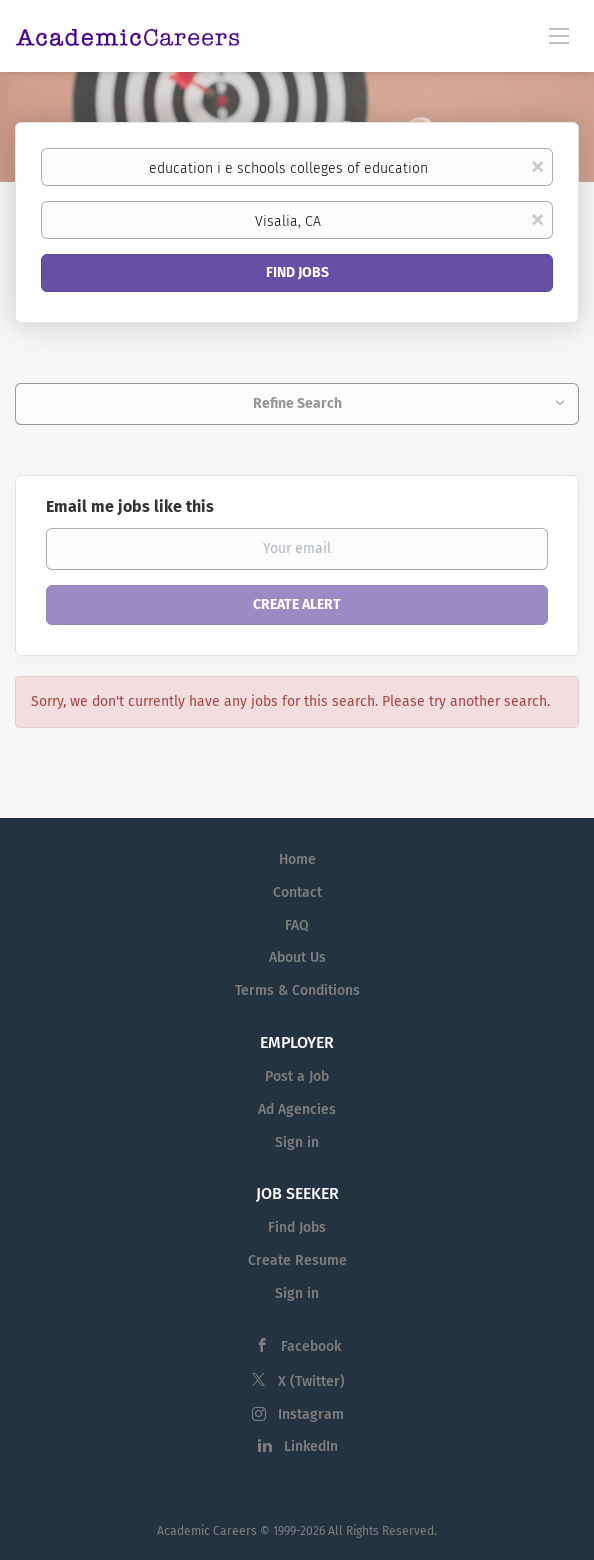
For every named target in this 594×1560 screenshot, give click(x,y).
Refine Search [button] (297, 403)
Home (297, 859)
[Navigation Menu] (559, 35)
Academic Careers (207, 1531)
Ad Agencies (297, 1109)
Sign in (297, 1142)
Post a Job (297, 1076)
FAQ (297, 925)
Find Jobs (297, 272)
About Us (297, 957)
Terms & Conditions (297, 990)
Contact (297, 892)
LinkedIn (311, 1446)
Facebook (311, 1346)
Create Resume (297, 1260)
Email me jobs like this (130, 506)
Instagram (311, 1414)
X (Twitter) (311, 1381)
